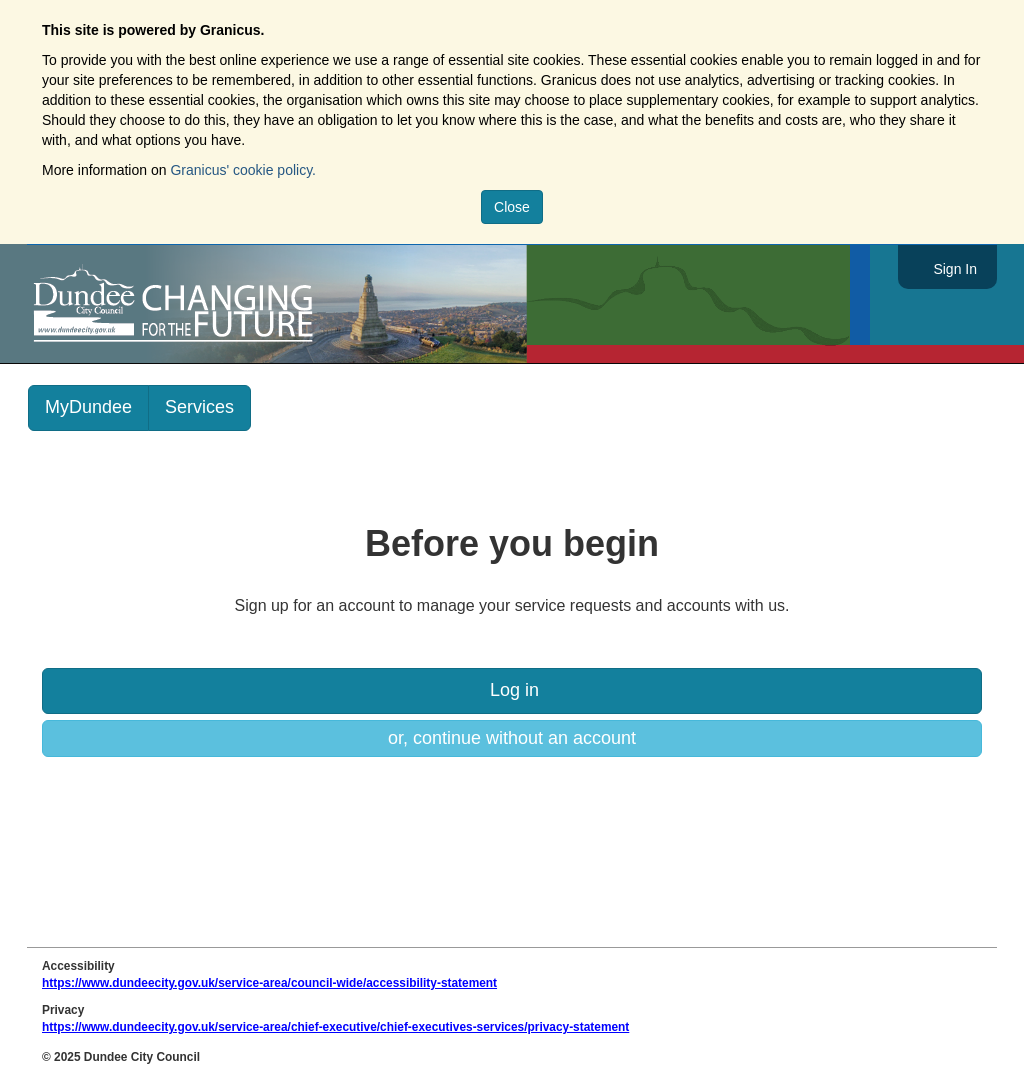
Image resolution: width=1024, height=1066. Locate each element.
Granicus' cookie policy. (243, 170)
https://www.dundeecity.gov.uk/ (263, 304)
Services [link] (199, 407)
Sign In (955, 269)
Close (512, 207)
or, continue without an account (512, 738)
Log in (512, 690)
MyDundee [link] (88, 407)
